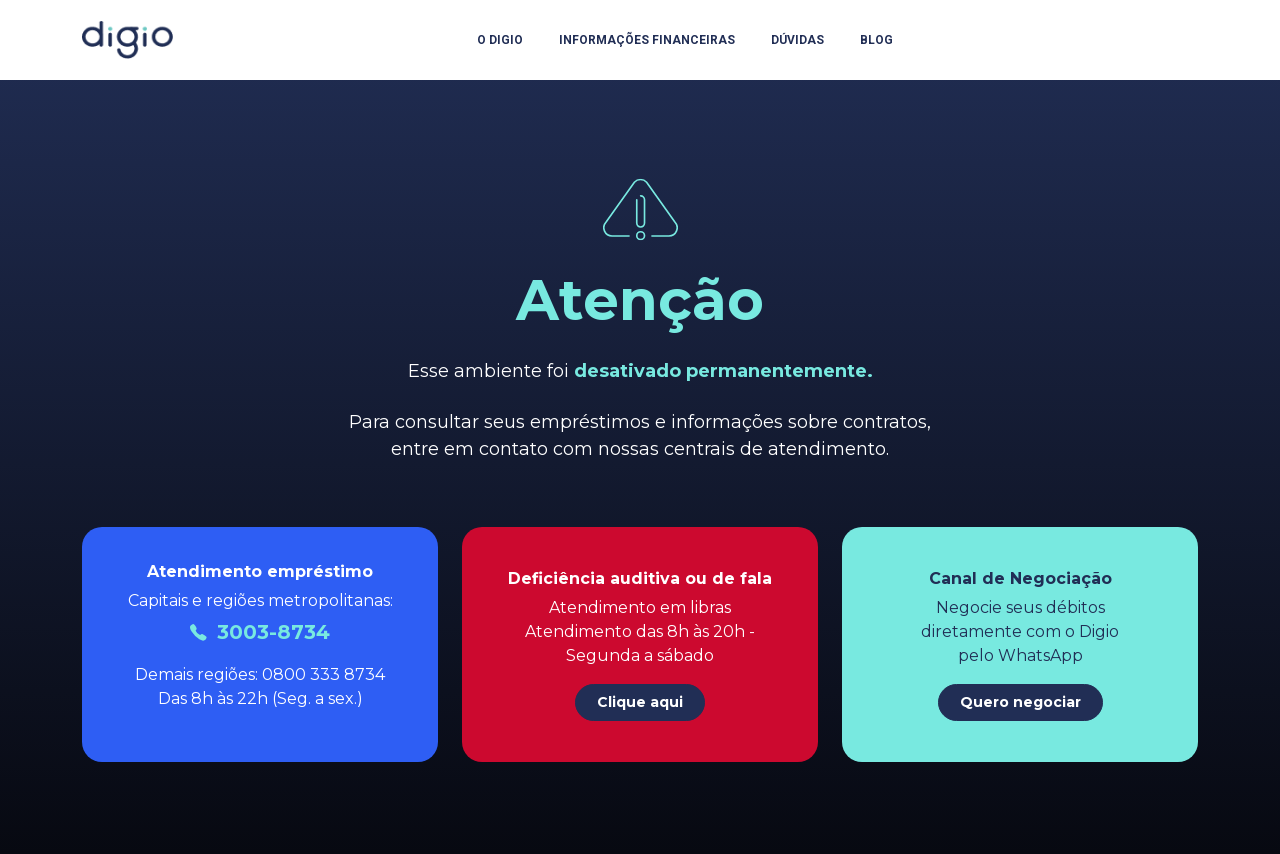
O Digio (500, 40)
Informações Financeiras (647, 40)
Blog (876, 40)
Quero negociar (1020, 702)
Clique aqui (640, 702)
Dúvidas (797, 40)
